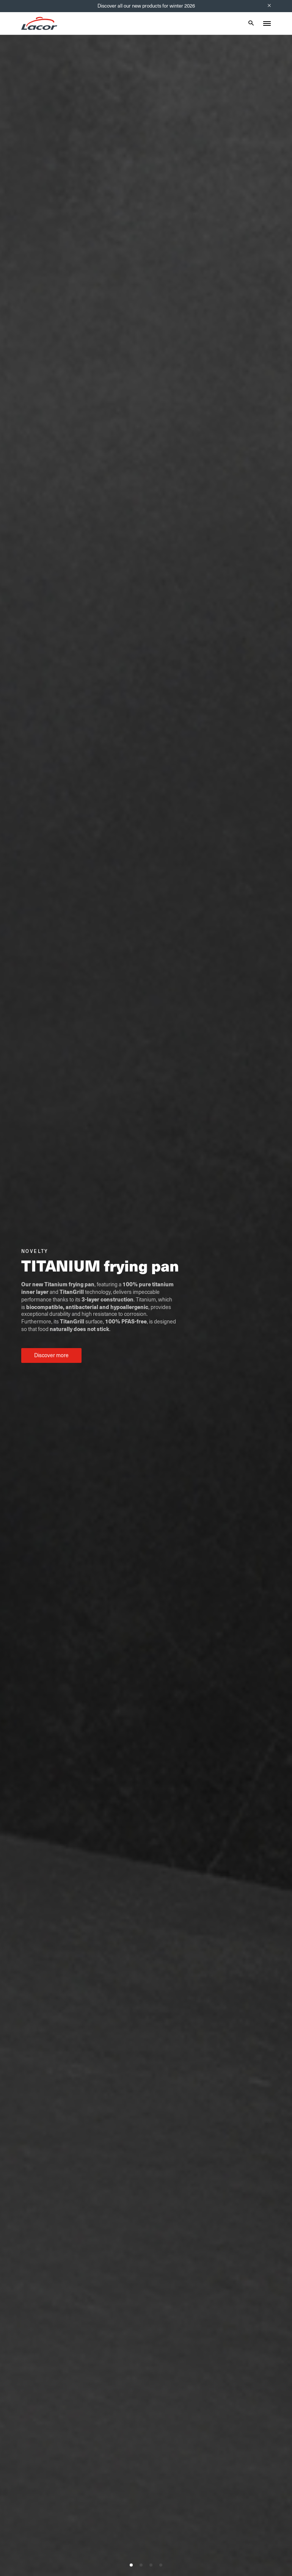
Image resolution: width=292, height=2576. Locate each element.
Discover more (51, 1355)
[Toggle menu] (267, 23)
